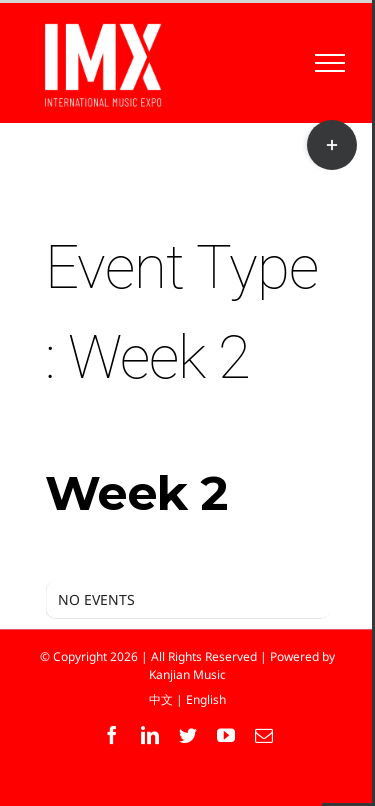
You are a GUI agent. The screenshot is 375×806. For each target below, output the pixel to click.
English (206, 699)
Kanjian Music (187, 674)
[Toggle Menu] (330, 63)
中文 (161, 699)
